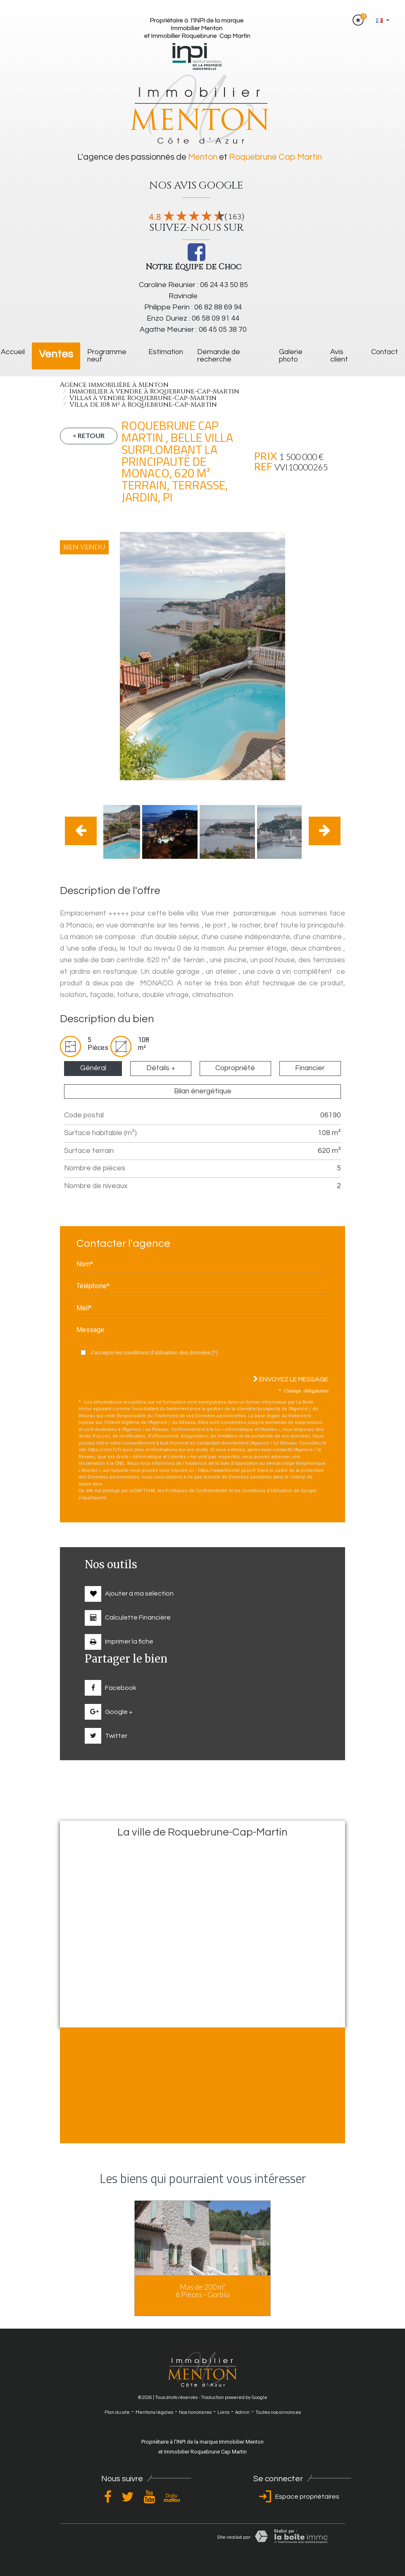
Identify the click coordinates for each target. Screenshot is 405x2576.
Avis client (339, 355)
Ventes (56, 354)
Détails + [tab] (160, 1068)
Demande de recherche (218, 355)
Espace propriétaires (297, 2496)
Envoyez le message (290, 1379)
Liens (223, 2412)
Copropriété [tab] (235, 1068)
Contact (384, 352)
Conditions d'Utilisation (267, 1490)
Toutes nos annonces (278, 2412)
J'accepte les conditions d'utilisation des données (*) (154, 1352)
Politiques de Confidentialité (196, 1490)
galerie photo (291, 355)
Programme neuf (106, 355)
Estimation (165, 352)
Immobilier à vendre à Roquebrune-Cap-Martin (154, 391)
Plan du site (117, 2412)
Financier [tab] (310, 1068)
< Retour (89, 435)
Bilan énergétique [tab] (202, 1091)
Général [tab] (93, 1068)
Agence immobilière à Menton (114, 384)
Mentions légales (154, 2412)
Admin (242, 2412)
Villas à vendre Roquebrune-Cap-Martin (143, 398)
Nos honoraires (195, 2412)
